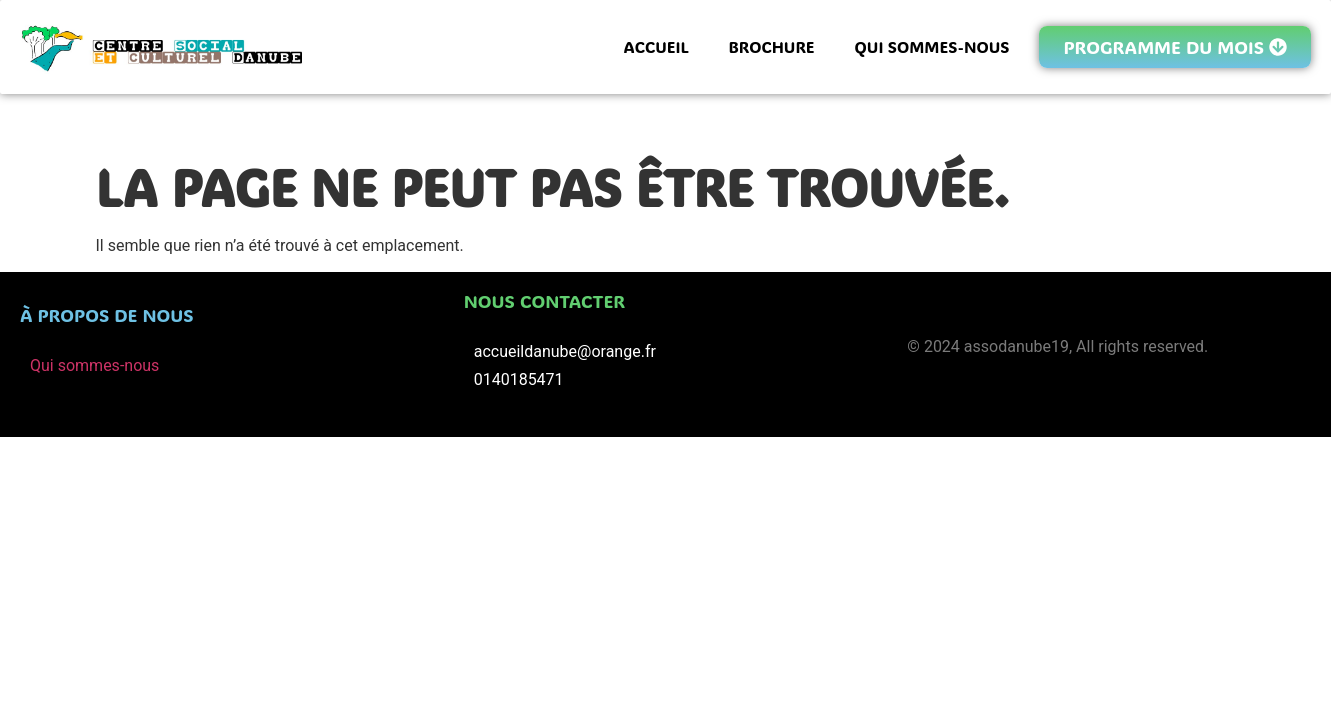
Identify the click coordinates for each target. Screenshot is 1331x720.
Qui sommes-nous (94, 365)
